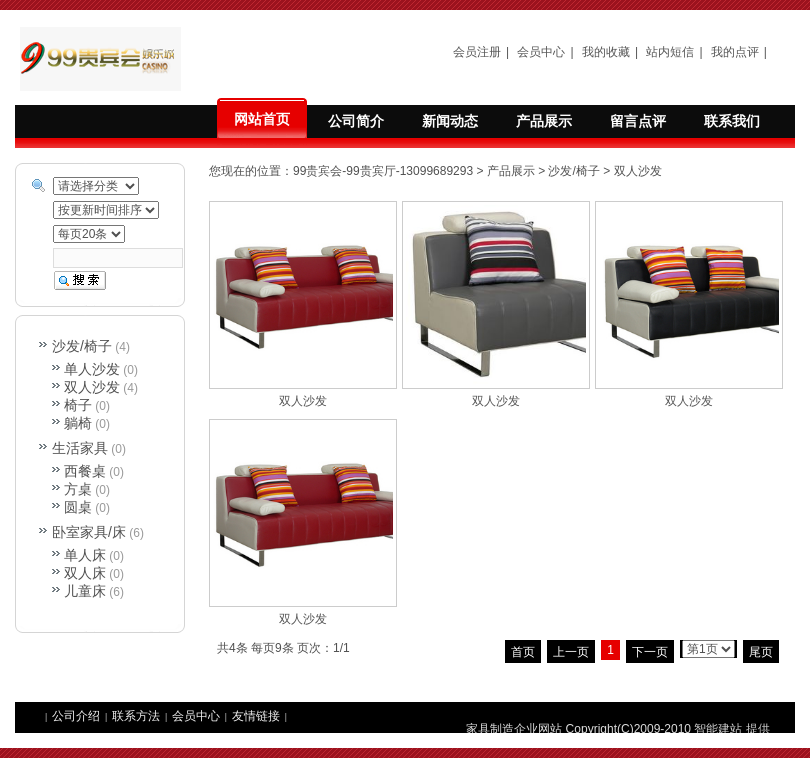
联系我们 (732, 121)
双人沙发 (638, 171)
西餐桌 (85, 471)
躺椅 (78, 423)
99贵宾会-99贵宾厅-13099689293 (383, 171)
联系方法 (136, 716)
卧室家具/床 (89, 532)
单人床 (85, 555)
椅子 (78, 405)
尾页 (761, 652)
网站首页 (262, 119)
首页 (523, 652)
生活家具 (80, 448)
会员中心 (541, 52)
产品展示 (544, 121)
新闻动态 (450, 121)
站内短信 (670, 52)
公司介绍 (76, 716)
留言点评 (638, 121)
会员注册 (477, 52)
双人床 (85, 573)
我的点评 (735, 52)
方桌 (78, 489)
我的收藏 (606, 52)
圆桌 (78, 507)
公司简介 (356, 121)
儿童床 (85, 591)
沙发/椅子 (573, 171)
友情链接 (256, 716)
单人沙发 (92, 369)
